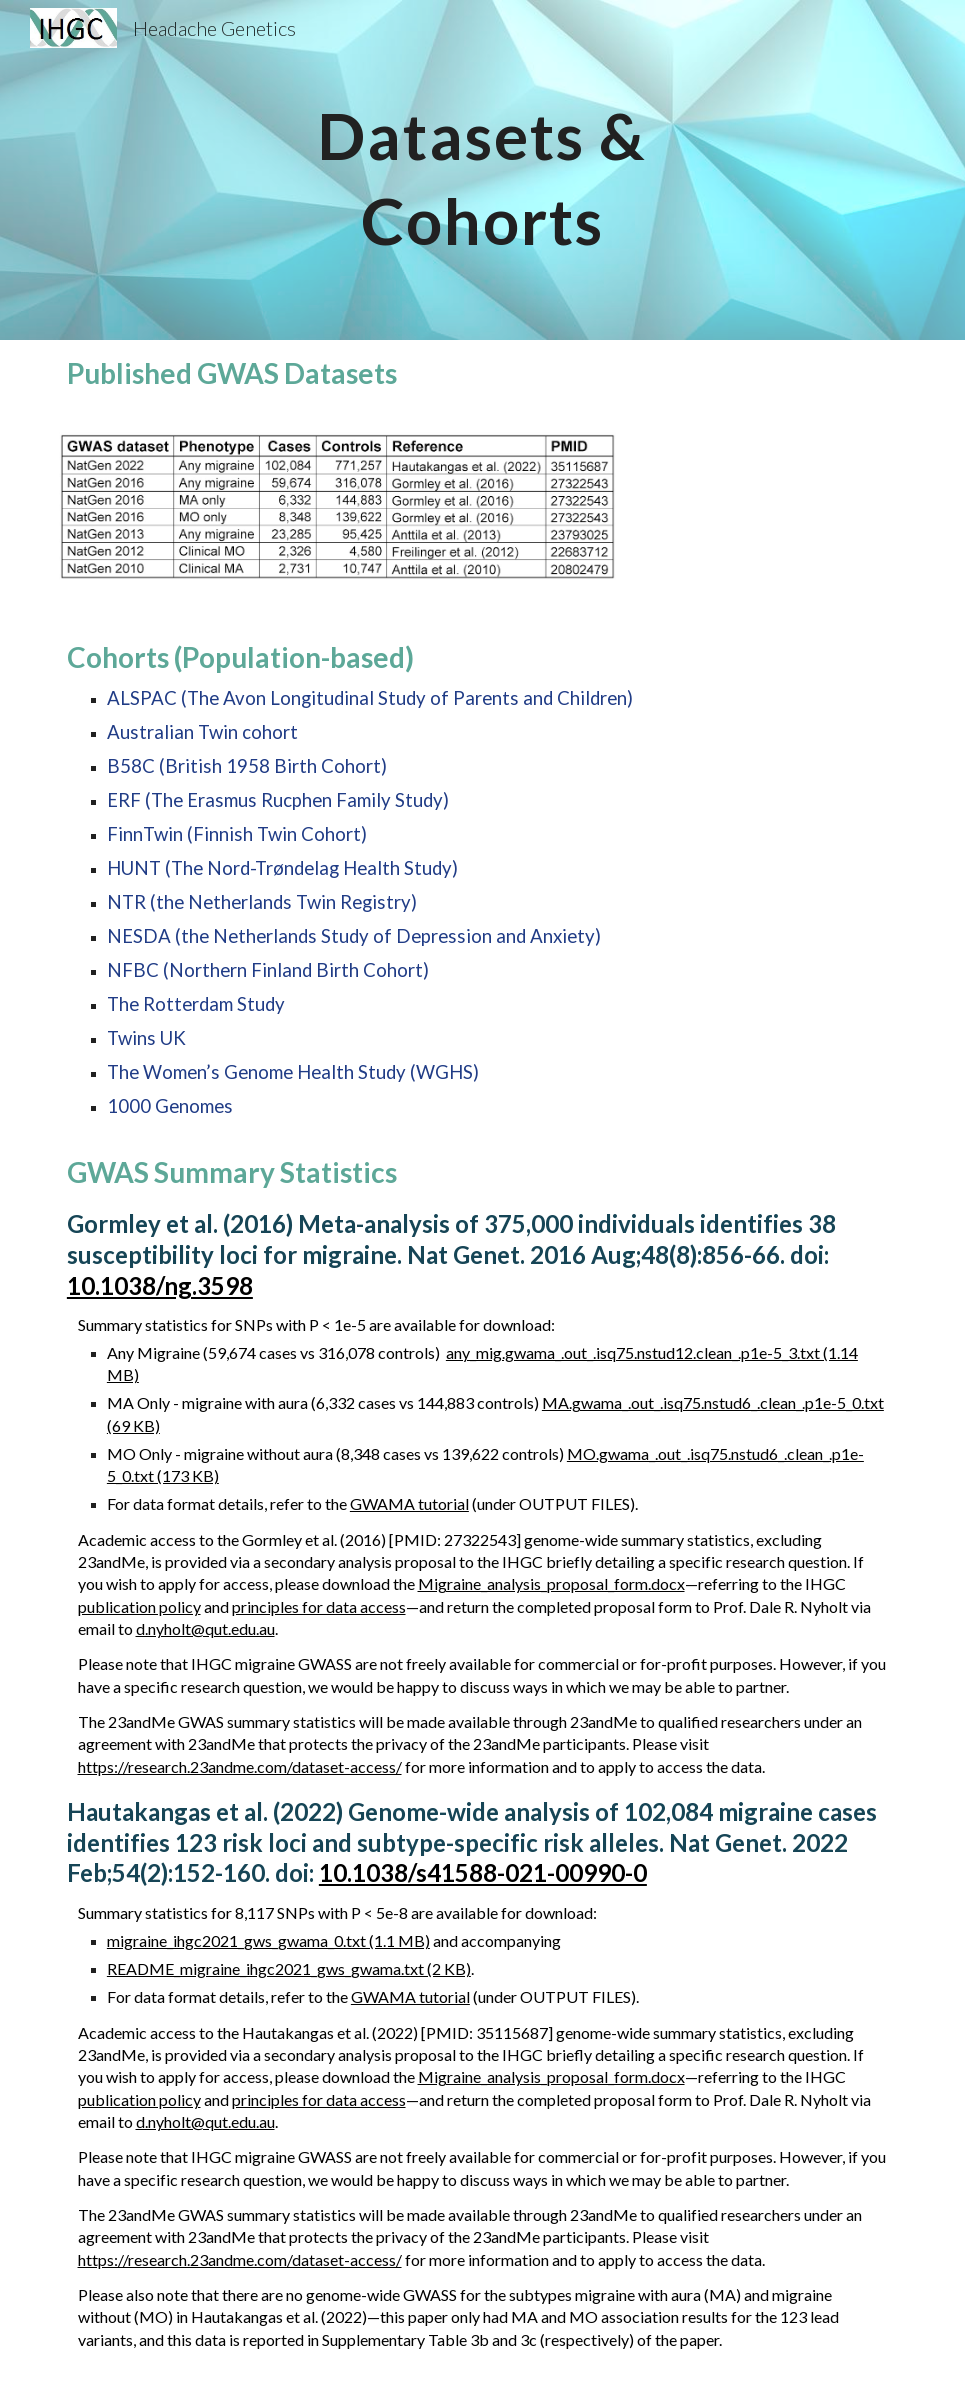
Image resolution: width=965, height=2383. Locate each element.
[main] (483, 170)
